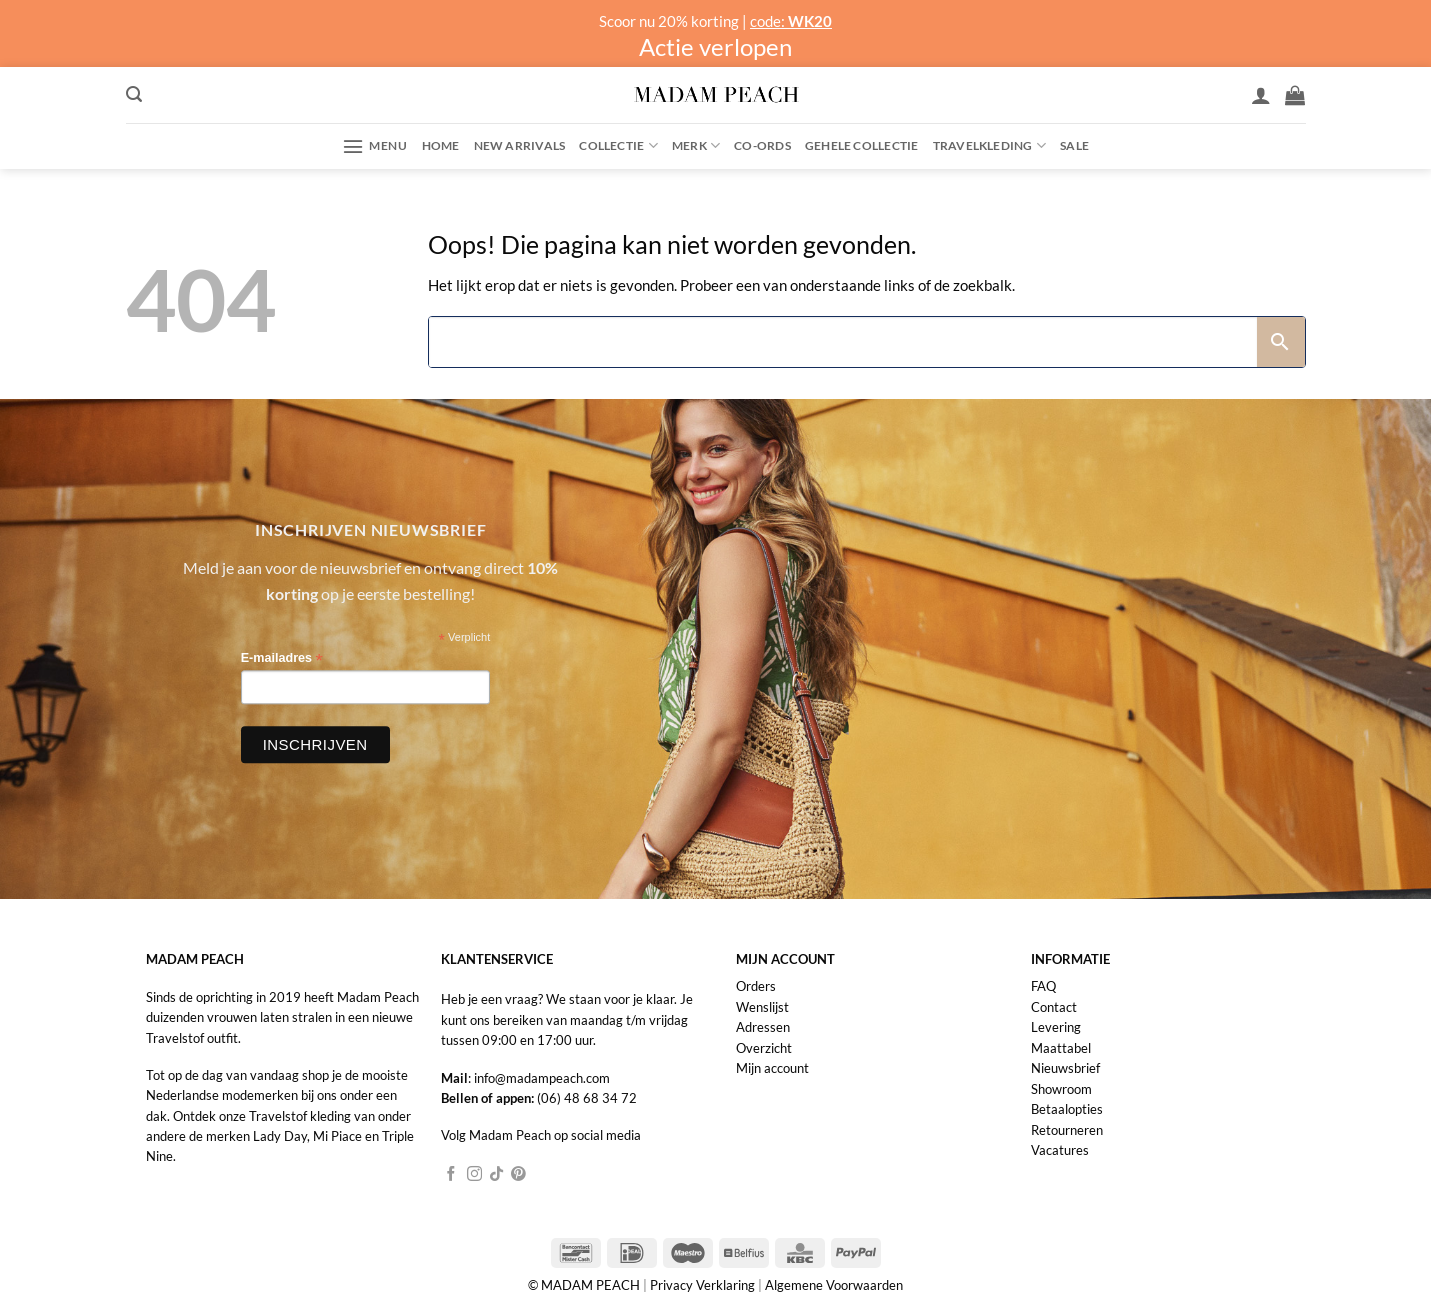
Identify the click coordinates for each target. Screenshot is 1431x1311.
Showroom (1061, 1089)
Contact (1054, 1007)
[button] (134, 94)
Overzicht (764, 1048)
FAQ (1043, 986)
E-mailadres (282, 659)
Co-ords (762, 145)
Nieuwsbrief (1065, 1068)
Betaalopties (1067, 1109)
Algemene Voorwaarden (834, 1285)
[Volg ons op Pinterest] (518, 1175)
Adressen (763, 1027)
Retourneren (1067, 1130)
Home (441, 145)
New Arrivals (520, 145)
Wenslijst (762, 1007)
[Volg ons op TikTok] (496, 1175)
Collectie (618, 145)
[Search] (843, 342)
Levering (1056, 1027)
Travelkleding (989, 145)
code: (791, 21)
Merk (696, 145)
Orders (756, 986)
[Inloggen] (1261, 95)
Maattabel (1061, 1048)
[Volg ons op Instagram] (474, 1175)
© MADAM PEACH (585, 1285)
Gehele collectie (862, 145)
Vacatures (1060, 1150)
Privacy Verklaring (702, 1285)
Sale (1074, 145)
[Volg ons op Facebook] (451, 1175)
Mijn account (772, 1068)
